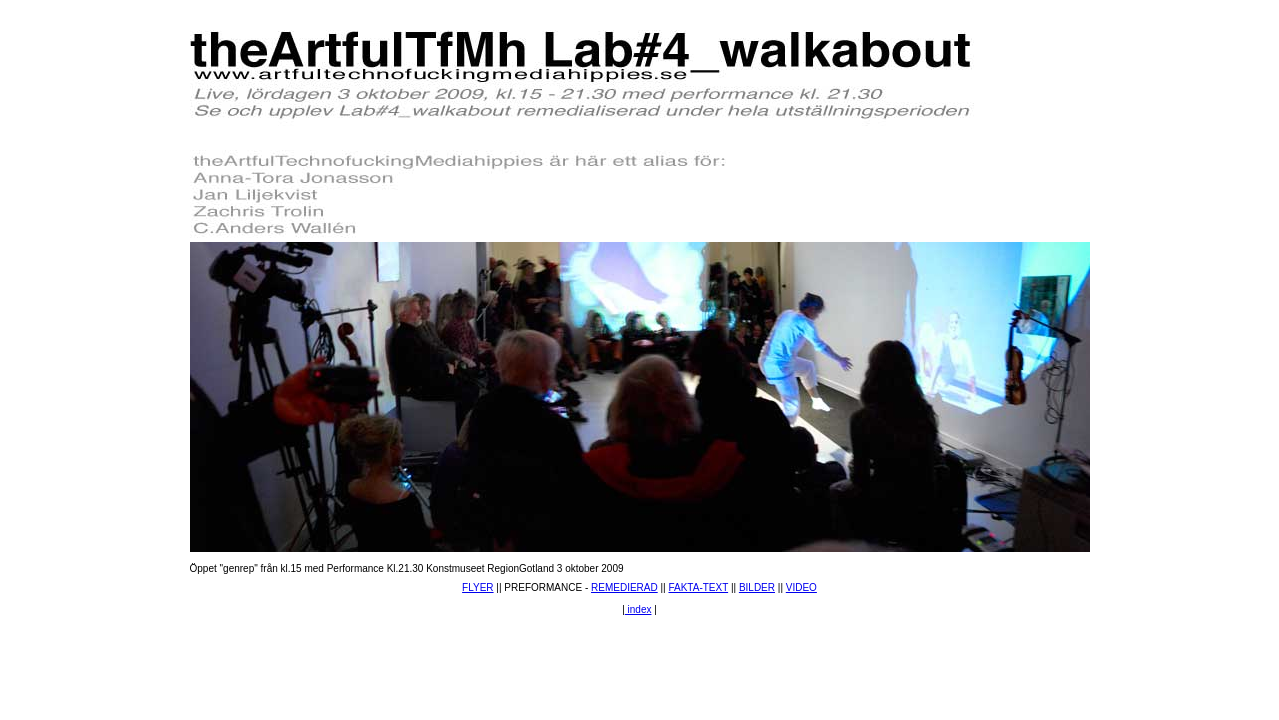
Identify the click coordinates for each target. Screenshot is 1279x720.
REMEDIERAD (624, 587)
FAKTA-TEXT (698, 587)
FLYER (478, 587)
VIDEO (801, 587)
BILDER (757, 587)
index (638, 609)
